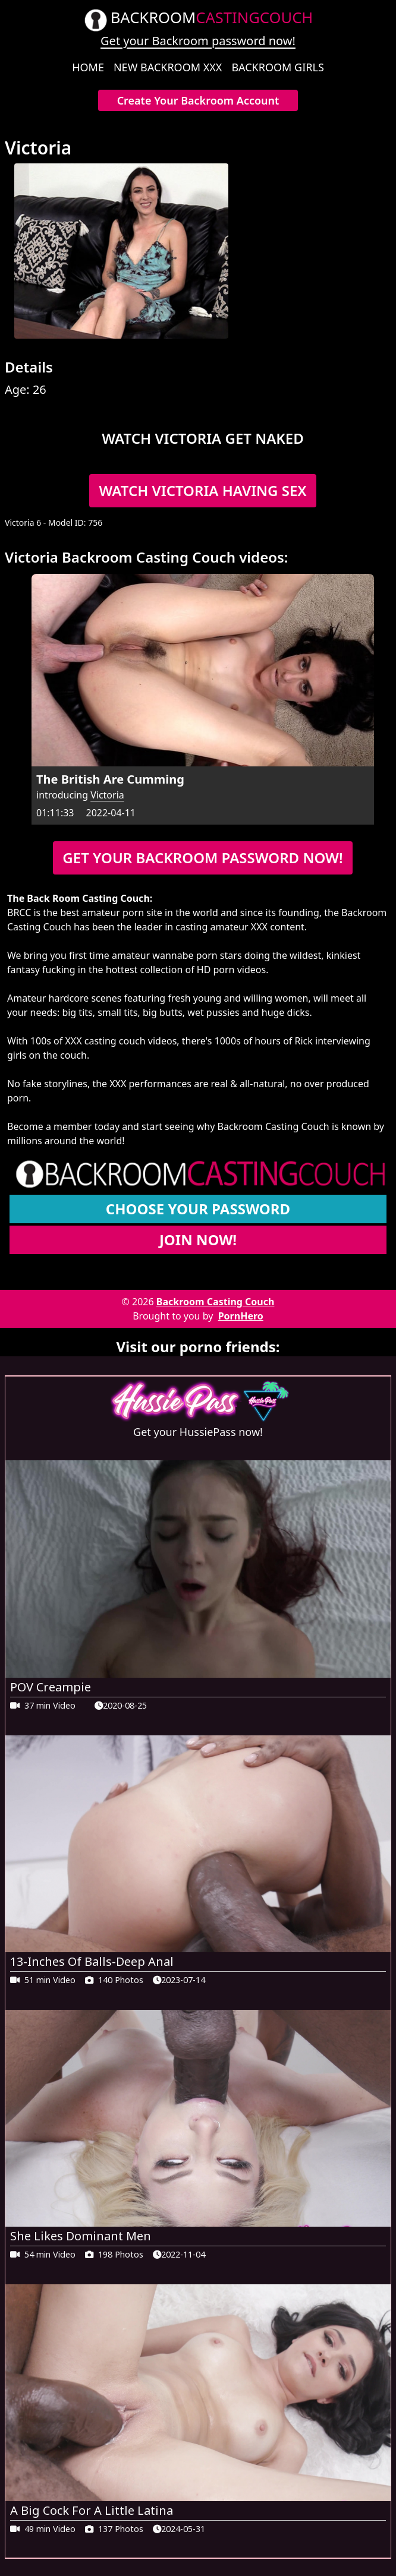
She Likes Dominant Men (80, 2236)
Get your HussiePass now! (198, 1432)
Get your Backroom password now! (198, 41)
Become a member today (63, 1126)
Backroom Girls (277, 67)
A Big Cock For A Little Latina (91, 2510)
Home (88, 67)
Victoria (107, 794)
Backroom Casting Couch (215, 1301)
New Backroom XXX (168, 67)
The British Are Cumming (110, 779)
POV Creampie (50, 1687)
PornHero (240, 1315)
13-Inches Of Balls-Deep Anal (92, 1961)
